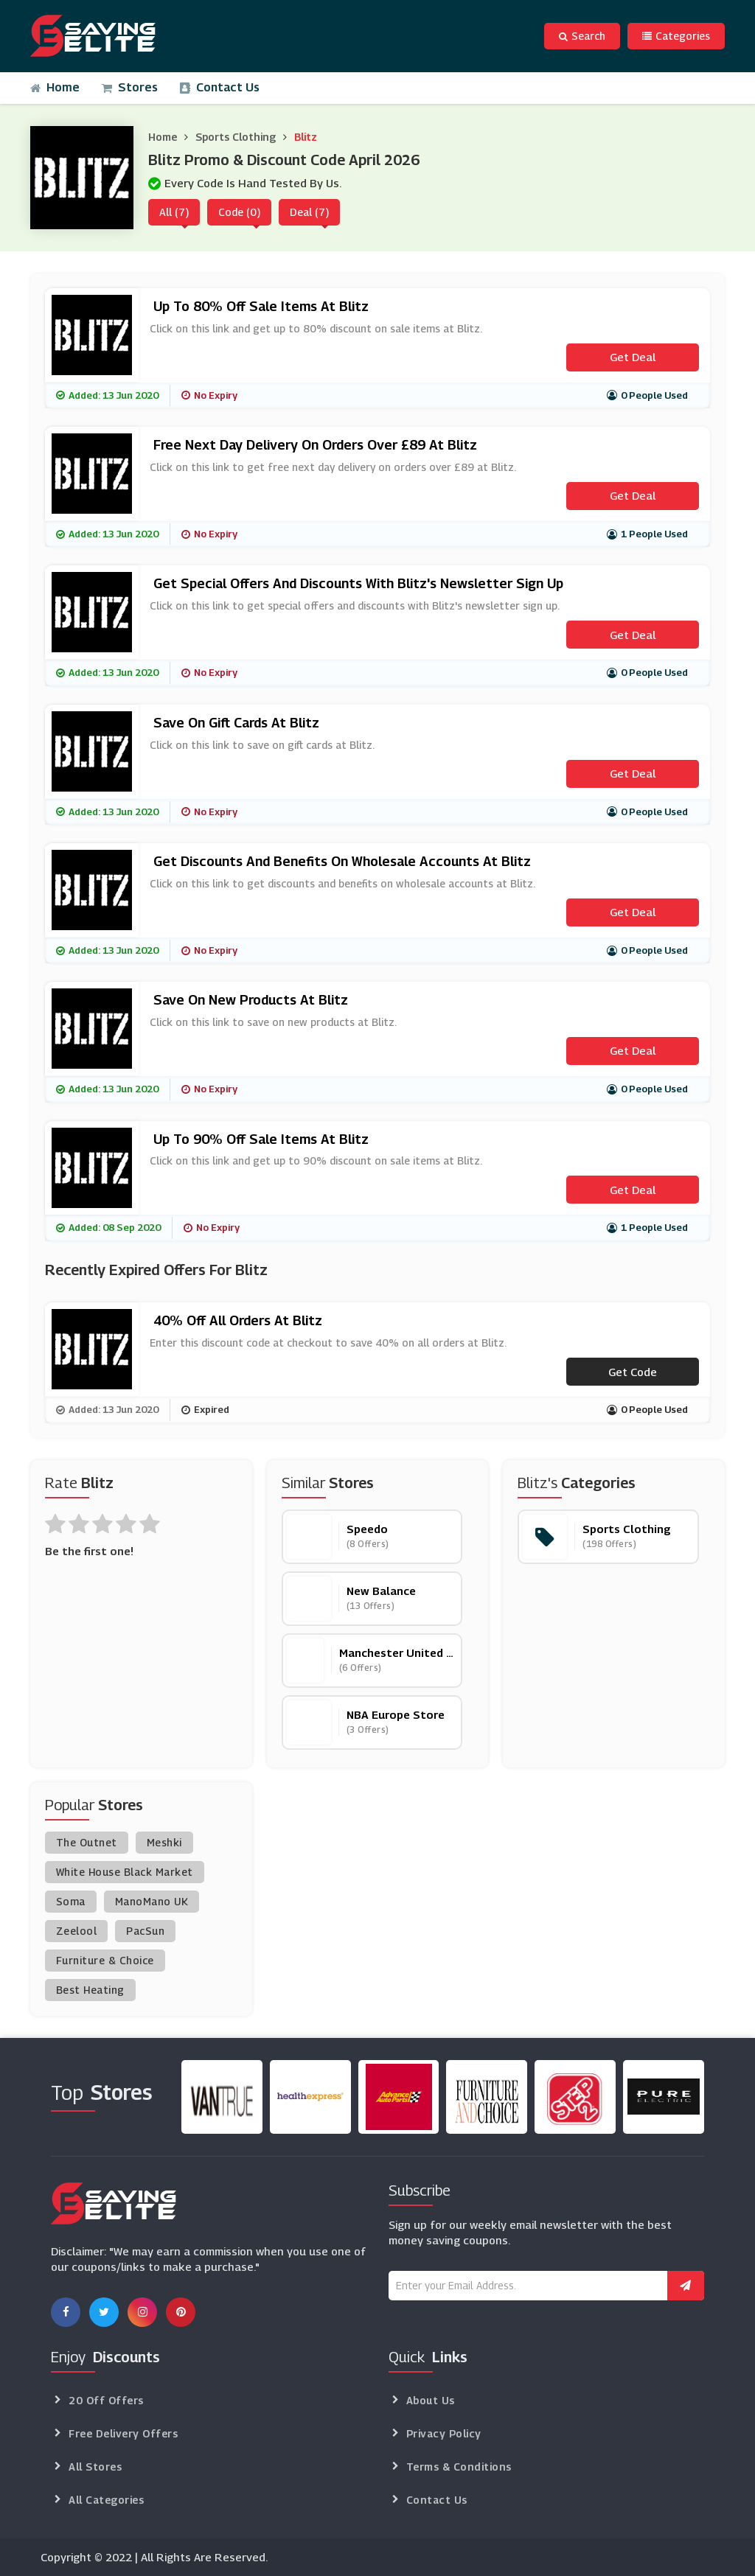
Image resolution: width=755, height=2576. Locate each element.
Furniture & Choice (105, 1960)
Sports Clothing (235, 136)
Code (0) (239, 212)
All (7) (174, 212)
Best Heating (90, 1989)
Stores (130, 87)
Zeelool (76, 1930)
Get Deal (632, 356)
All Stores (95, 2466)
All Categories (106, 2499)
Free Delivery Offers (123, 2433)
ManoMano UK (152, 1901)
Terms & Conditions (459, 2466)
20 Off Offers (106, 2400)
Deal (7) (309, 212)
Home (55, 87)
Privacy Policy (443, 2433)
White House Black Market (124, 1871)
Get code (632, 1371)
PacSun (145, 1930)
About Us (430, 2400)
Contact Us (220, 87)
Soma (71, 1901)
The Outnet (86, 1842)
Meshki (164, 1842)
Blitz (305, 136)
